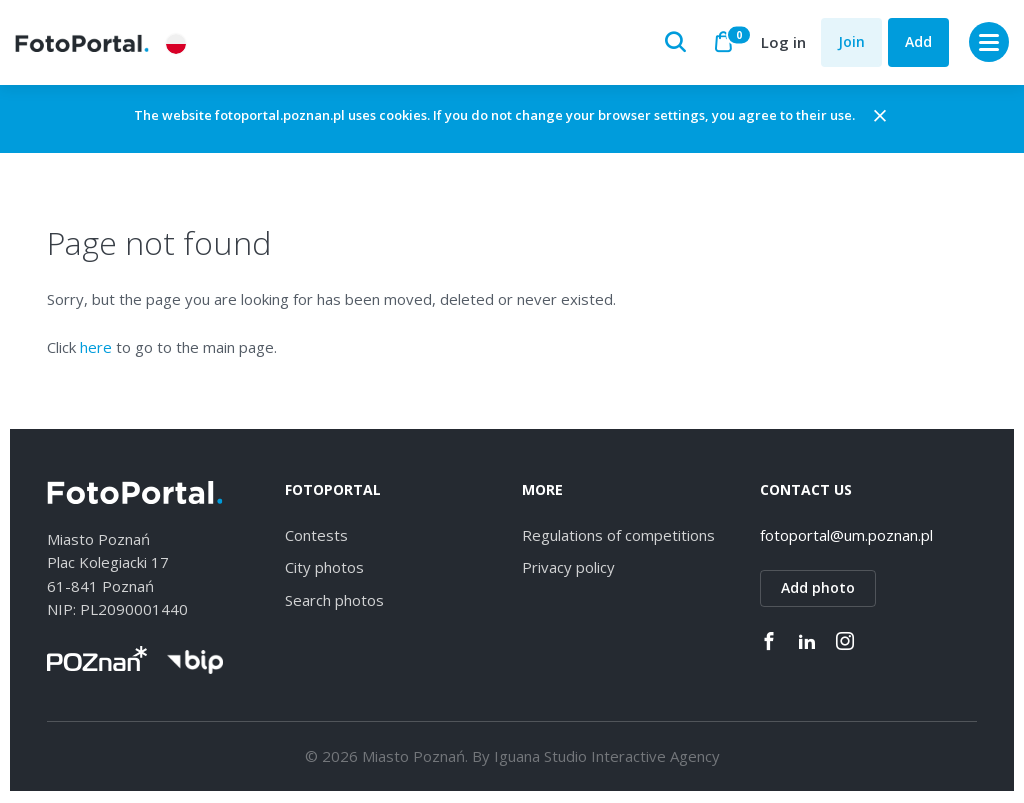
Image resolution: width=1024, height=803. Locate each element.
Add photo (818, 589)
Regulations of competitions (618, 536)
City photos (324, 569)
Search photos (334, 601)
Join (851, 41)
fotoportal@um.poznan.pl (846, 536)
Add (918, 41)
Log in (783, 42)
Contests (316, 536)
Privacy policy (568, 569)
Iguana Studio (540, 758)
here (96, 348)
